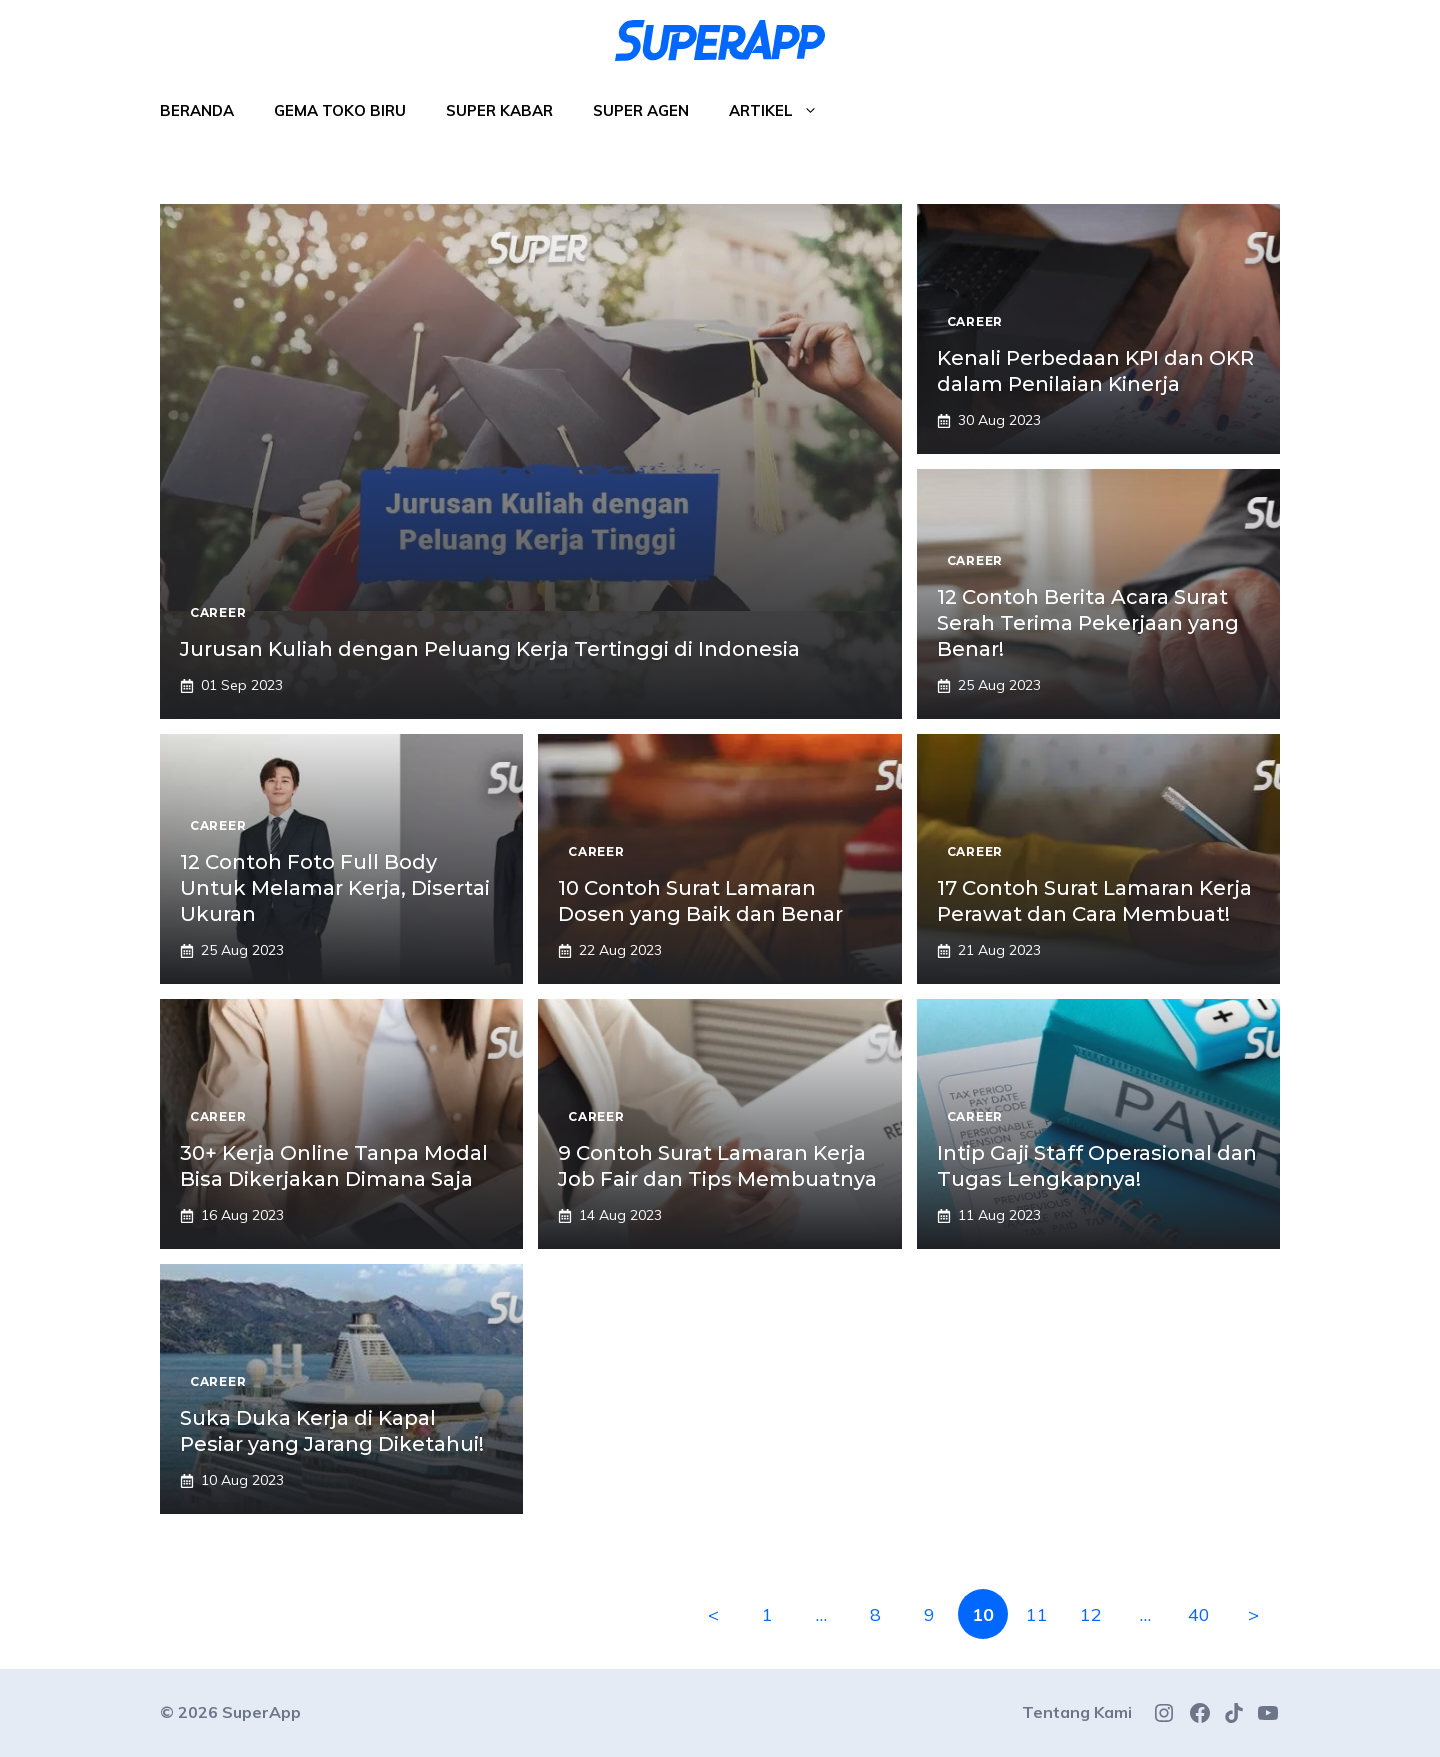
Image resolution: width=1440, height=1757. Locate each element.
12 (1091, 1614)
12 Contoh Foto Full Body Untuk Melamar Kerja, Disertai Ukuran (335, 888)
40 (1199, 1614)
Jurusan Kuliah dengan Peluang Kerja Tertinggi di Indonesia (490, 649)
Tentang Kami (1077, 1712)
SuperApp (261, 1712)
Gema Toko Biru (340, 110)
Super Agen (641, 110)
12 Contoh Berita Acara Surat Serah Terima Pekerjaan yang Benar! (1088, 623)
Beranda (197, 110)
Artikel (783, 111)
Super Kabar (499, 110)
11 (1037, 1614)
